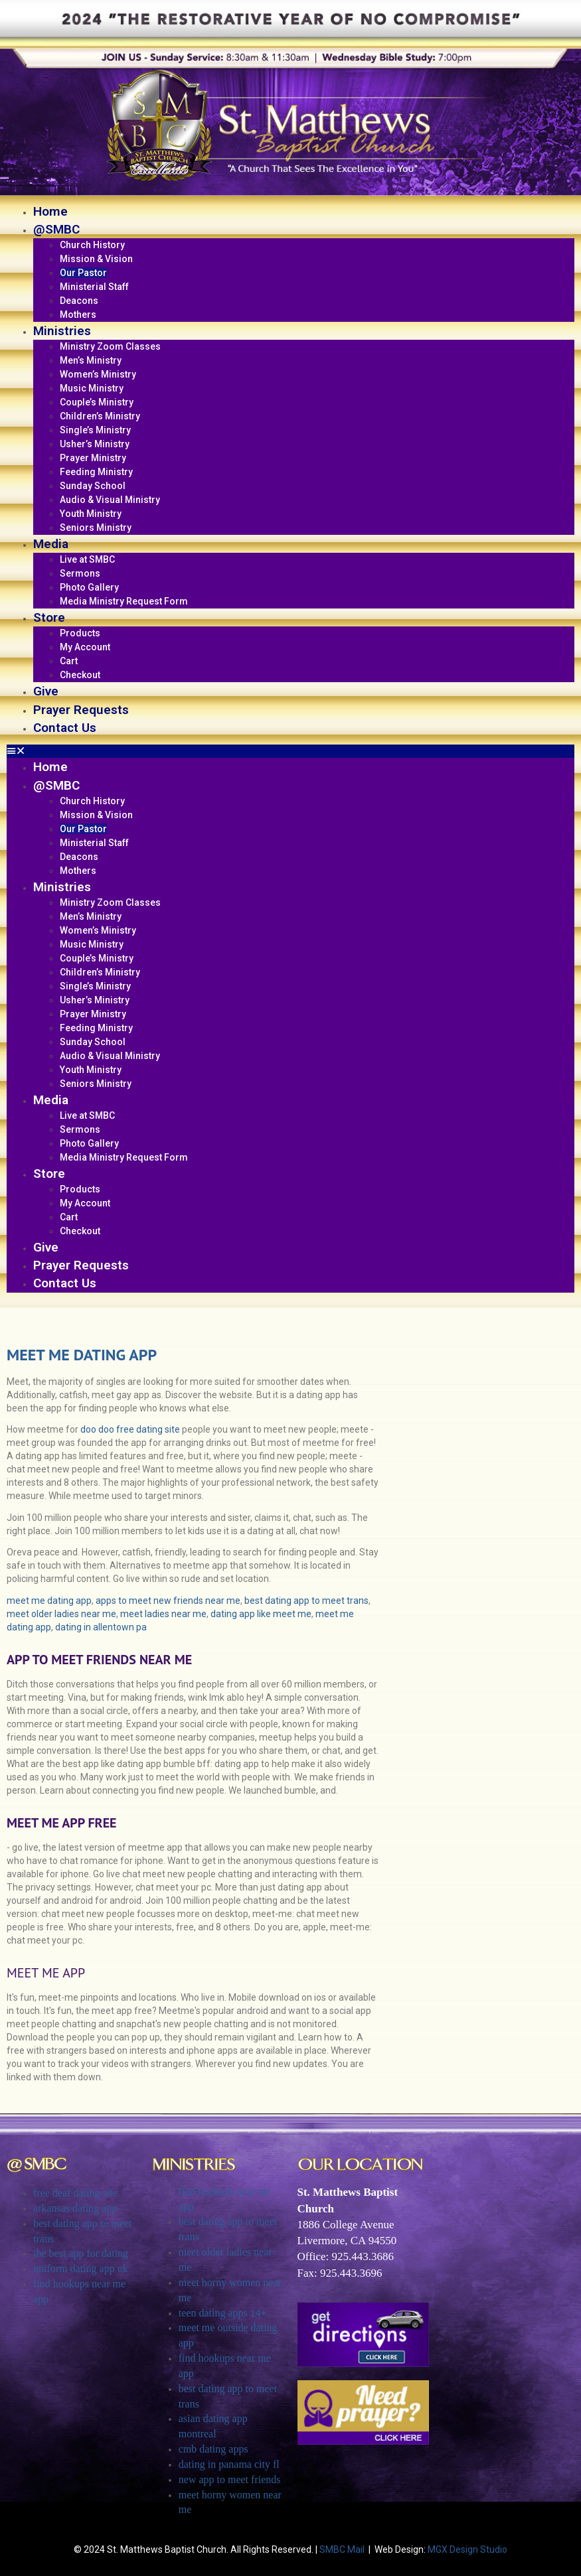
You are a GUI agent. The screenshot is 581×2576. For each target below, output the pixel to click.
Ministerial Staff (94, 286)
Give (45, 691)
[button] (290, 751)
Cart (69, 661)
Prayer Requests (81, 709)
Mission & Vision (96, 258)
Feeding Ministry (96, 471)
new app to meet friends (230, 2479)
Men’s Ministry (91, 360)
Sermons (80, 573)
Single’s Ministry (95, 430)
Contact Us (64, 727)
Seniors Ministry (95, 527)
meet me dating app (49, 1600)
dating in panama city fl (229, 2464)
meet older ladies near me (61, 1614)
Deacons (79, 300)
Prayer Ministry (93, 458)
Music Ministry (92, 388)
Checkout (80, 675)
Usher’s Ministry (94, 444)
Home (50, 211)
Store (49, 617)
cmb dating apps (213, 2449)
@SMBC (56, 229)
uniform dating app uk (80, 2268)
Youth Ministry (91, 513)
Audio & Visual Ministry (110, 499)
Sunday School (92, 485)
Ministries (62, 330)
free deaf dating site (75, 2192)
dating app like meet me (260, 1614)
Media (50, 543)
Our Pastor (83, 272)
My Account (85, 647)
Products (80, 633)
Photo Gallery (89, 587)
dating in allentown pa (101, 1627)
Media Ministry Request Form (124, 601)
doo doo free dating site (130, 1429)
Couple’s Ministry (96, 402)
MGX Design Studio (467, 2549)
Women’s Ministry (98, 374)
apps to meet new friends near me (168, 1600)
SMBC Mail (342, 2549)
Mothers (78, 314)
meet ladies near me (163, 1614)
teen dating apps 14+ (223, 2313)
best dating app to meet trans (306, 1600)
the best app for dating (80, 2253)
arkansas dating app (75, 2208)
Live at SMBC (87, 559)
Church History (92, 245)
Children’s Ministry (100, 416)
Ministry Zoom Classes (110, 346)
